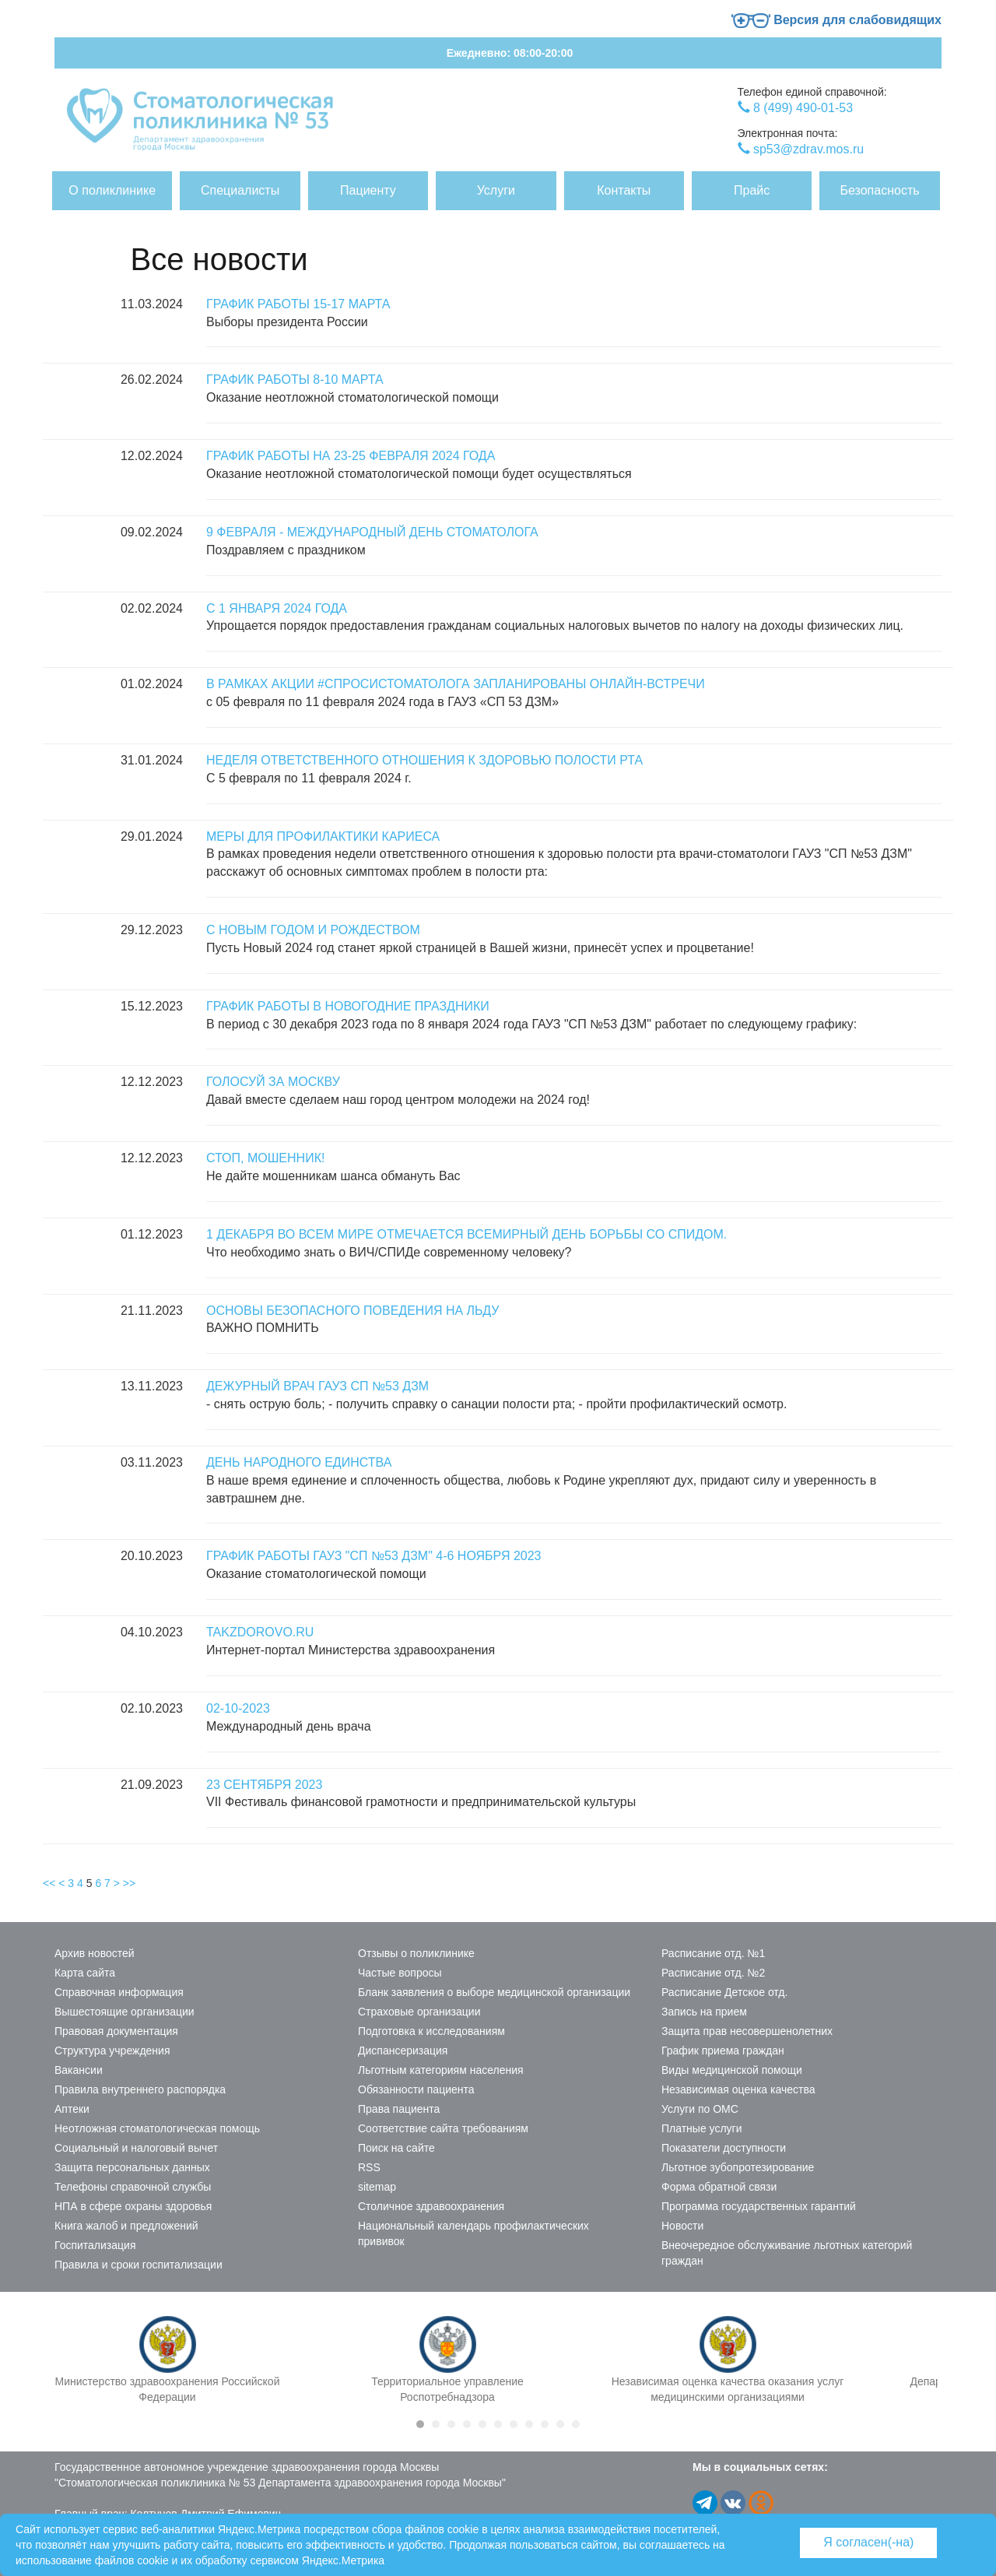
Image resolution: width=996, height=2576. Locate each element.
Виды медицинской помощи (731, 2070)
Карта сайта (84, 1972)
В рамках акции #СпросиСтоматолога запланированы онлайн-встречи (455, 684)
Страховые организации (419, 2011)
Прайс (752, 190)
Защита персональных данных (132, 2167)
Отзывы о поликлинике (416, 1953)
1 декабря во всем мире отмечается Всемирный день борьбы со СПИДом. (466, 1234)
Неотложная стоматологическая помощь (157, 2128)
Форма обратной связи (719, 2187)
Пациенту (368, 190)
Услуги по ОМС (699, 2109)
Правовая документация (116, 2031)
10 (560, 2424)
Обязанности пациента (416, 2089)
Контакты (624, 190)
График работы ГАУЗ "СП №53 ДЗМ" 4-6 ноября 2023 (373, 1555)
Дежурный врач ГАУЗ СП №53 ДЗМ (317, 1386)
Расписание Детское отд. (724, 1992)
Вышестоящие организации (124, 2011)
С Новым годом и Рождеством (313, 930)
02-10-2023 (238, 1708)
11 (576, 2424)
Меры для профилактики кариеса (323, 836)
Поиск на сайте (396, 2148)
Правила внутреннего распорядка (140, 2089)
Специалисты (240, 190)
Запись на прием (704, 2011)
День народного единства (298, 1462)
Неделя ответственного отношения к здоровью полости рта (424, 760)
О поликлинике (112, 190)
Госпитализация (95, 2245)
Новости (682, 2225)
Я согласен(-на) (868, 2542)
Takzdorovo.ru (260, 1632)
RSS (369, 2167)
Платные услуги (701, 2128)
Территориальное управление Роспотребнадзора (447, 2389)
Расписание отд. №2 (713, 1972)
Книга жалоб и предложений (126, 2225)
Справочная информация (119, 1992)
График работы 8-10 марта (295, 379)
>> (129, 1883)
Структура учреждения (112, 2050)
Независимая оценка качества (738, 2089)
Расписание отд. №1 (713, 1953)
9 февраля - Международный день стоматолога (372, 532)
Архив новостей (94, 1953)
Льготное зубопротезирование (737, 2167)
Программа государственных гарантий (758, 2206)
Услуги (496, 190)
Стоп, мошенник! (265, 1158)
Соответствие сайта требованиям (443, 2128)
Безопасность (880, 190)
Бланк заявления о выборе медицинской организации (494, 1992)
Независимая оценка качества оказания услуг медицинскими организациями (728, 2389)
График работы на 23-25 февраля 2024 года (350, 455)
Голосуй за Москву (273, 1081)
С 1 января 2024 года (276, 608)
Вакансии (78, 2070)
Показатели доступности (723, 2148)
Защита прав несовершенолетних (747, 2031)
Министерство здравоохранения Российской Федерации (167, 2389)
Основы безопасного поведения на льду (352, 1310)
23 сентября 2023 (264, 1784)
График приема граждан (722, 2050)
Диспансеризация (402, 2050)
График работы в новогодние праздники (347, 1006)
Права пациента (399, 2109)
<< (49, 1883)
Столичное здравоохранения (431, 2206)
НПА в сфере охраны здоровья (133, 2206)
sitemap (377, 2187)
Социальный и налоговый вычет (136, 2148)
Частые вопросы (400, 1972)
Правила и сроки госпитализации (138, 2264)
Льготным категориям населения (441, 2070)
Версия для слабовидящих (836, 19)
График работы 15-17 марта (298, 304)
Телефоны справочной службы (132, 2187)
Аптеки (71, 2109)
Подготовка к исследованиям (431, 2031)
